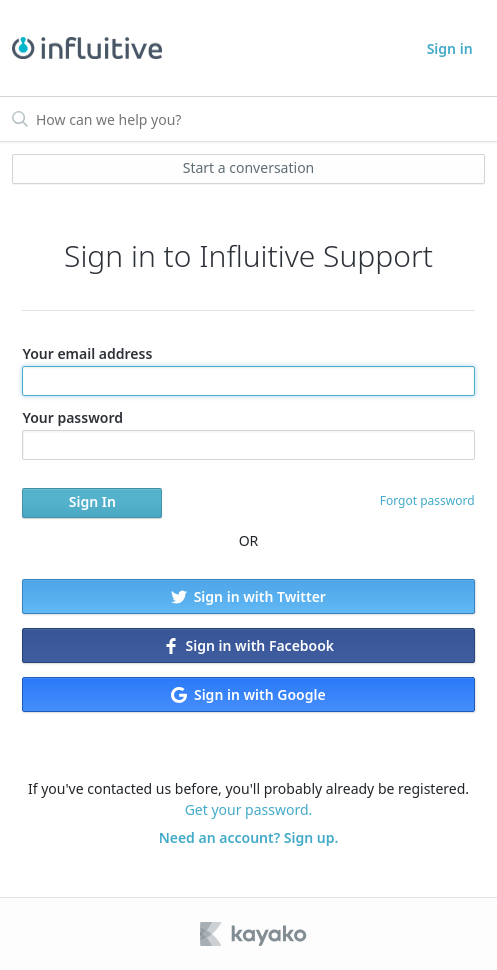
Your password (248, 434)
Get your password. (249, 809)
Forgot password (427, 500)
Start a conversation (249, 167)
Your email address (248, 370)
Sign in (450, 48)
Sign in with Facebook (248, 645)
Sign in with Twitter (248, 596)
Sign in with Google (248, 694)
